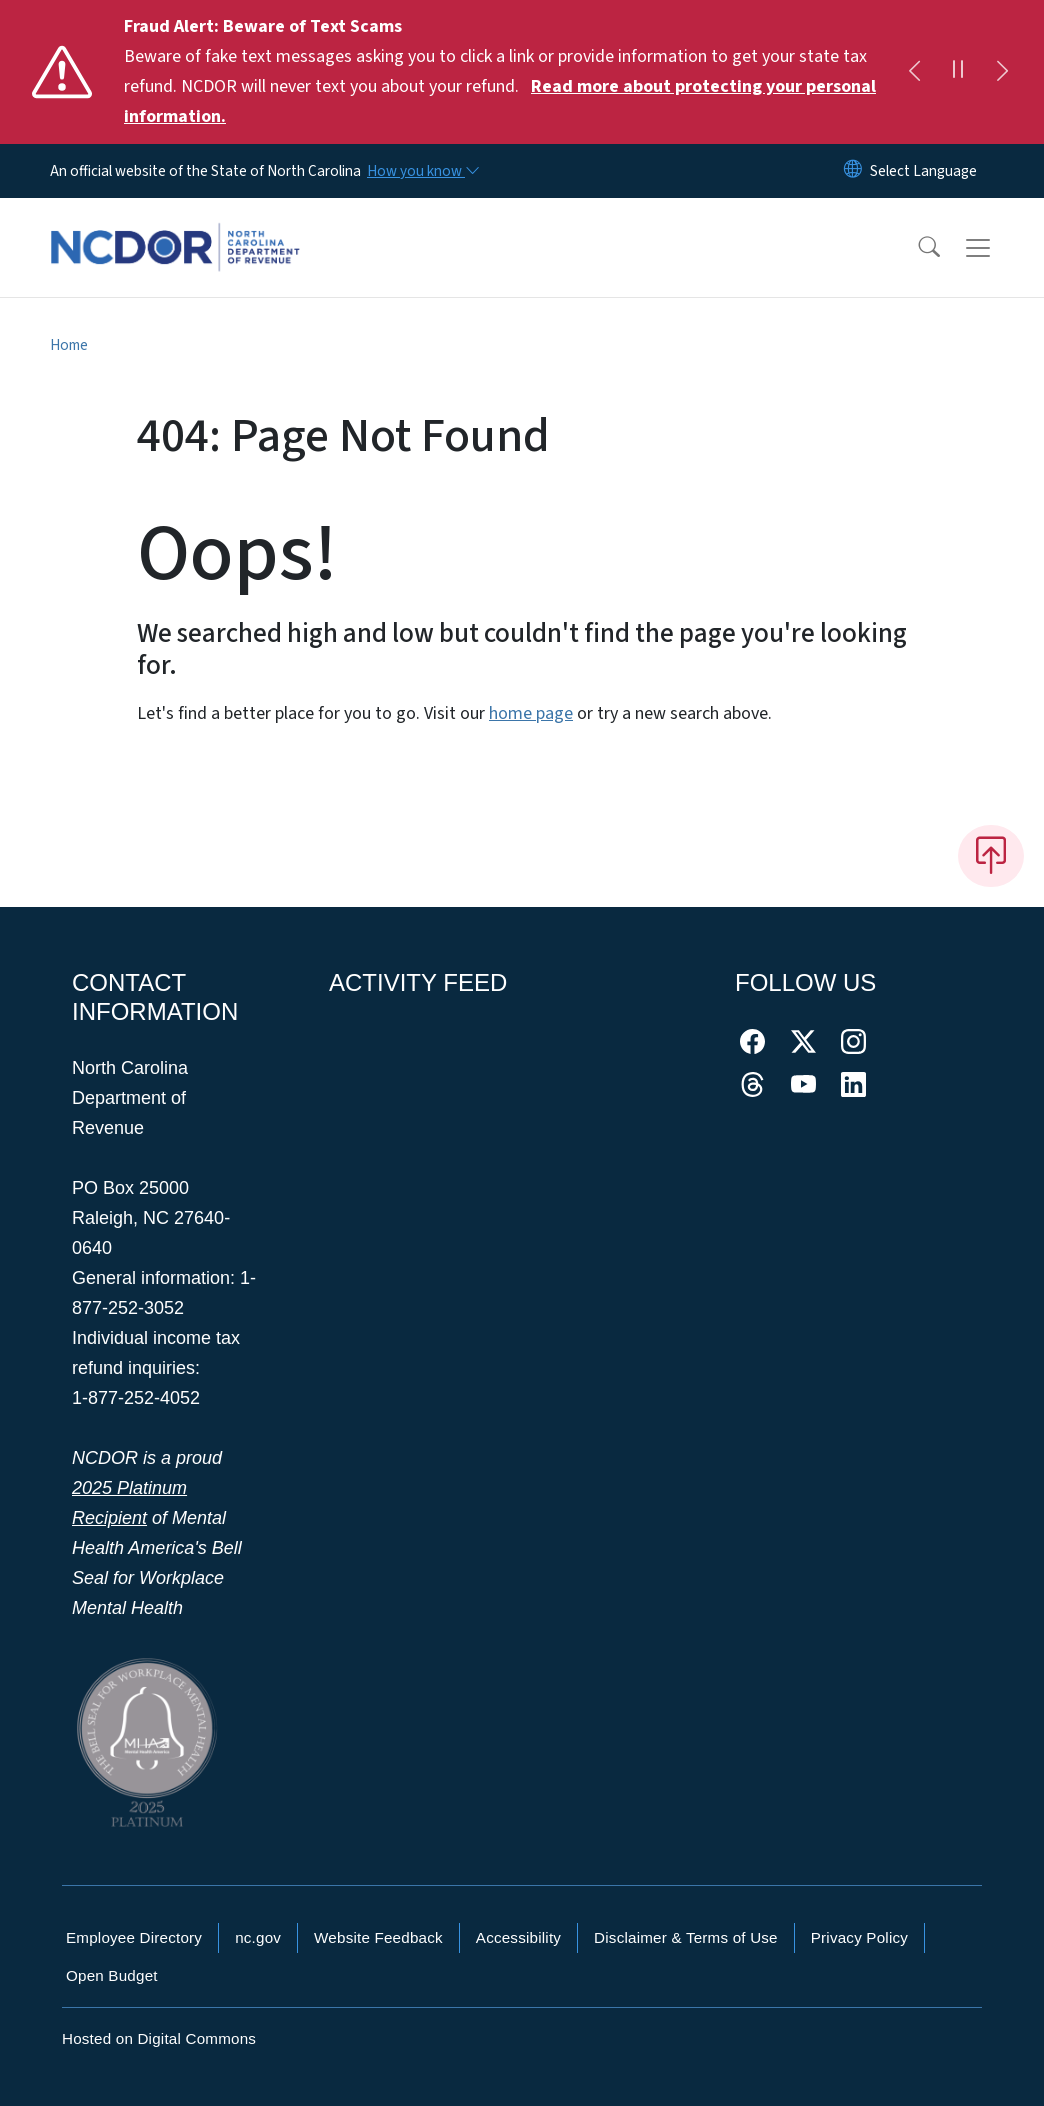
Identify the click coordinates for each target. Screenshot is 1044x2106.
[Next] (1002, 72)
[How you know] (422, 171)
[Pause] (958, 72)
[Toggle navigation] (997, 248)
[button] (916, 248)
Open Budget (112, 1975)
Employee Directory (134, 1937)
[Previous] (914, 72)
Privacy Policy (859, 1937)
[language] (923, 171)
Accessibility (518, 1937)
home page (531, 713)
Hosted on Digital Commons (159, 2038)
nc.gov (258, 1937)
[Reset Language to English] (853, 171)
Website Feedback (378, 1937)
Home (69, 345)
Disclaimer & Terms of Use (686, 1937)
